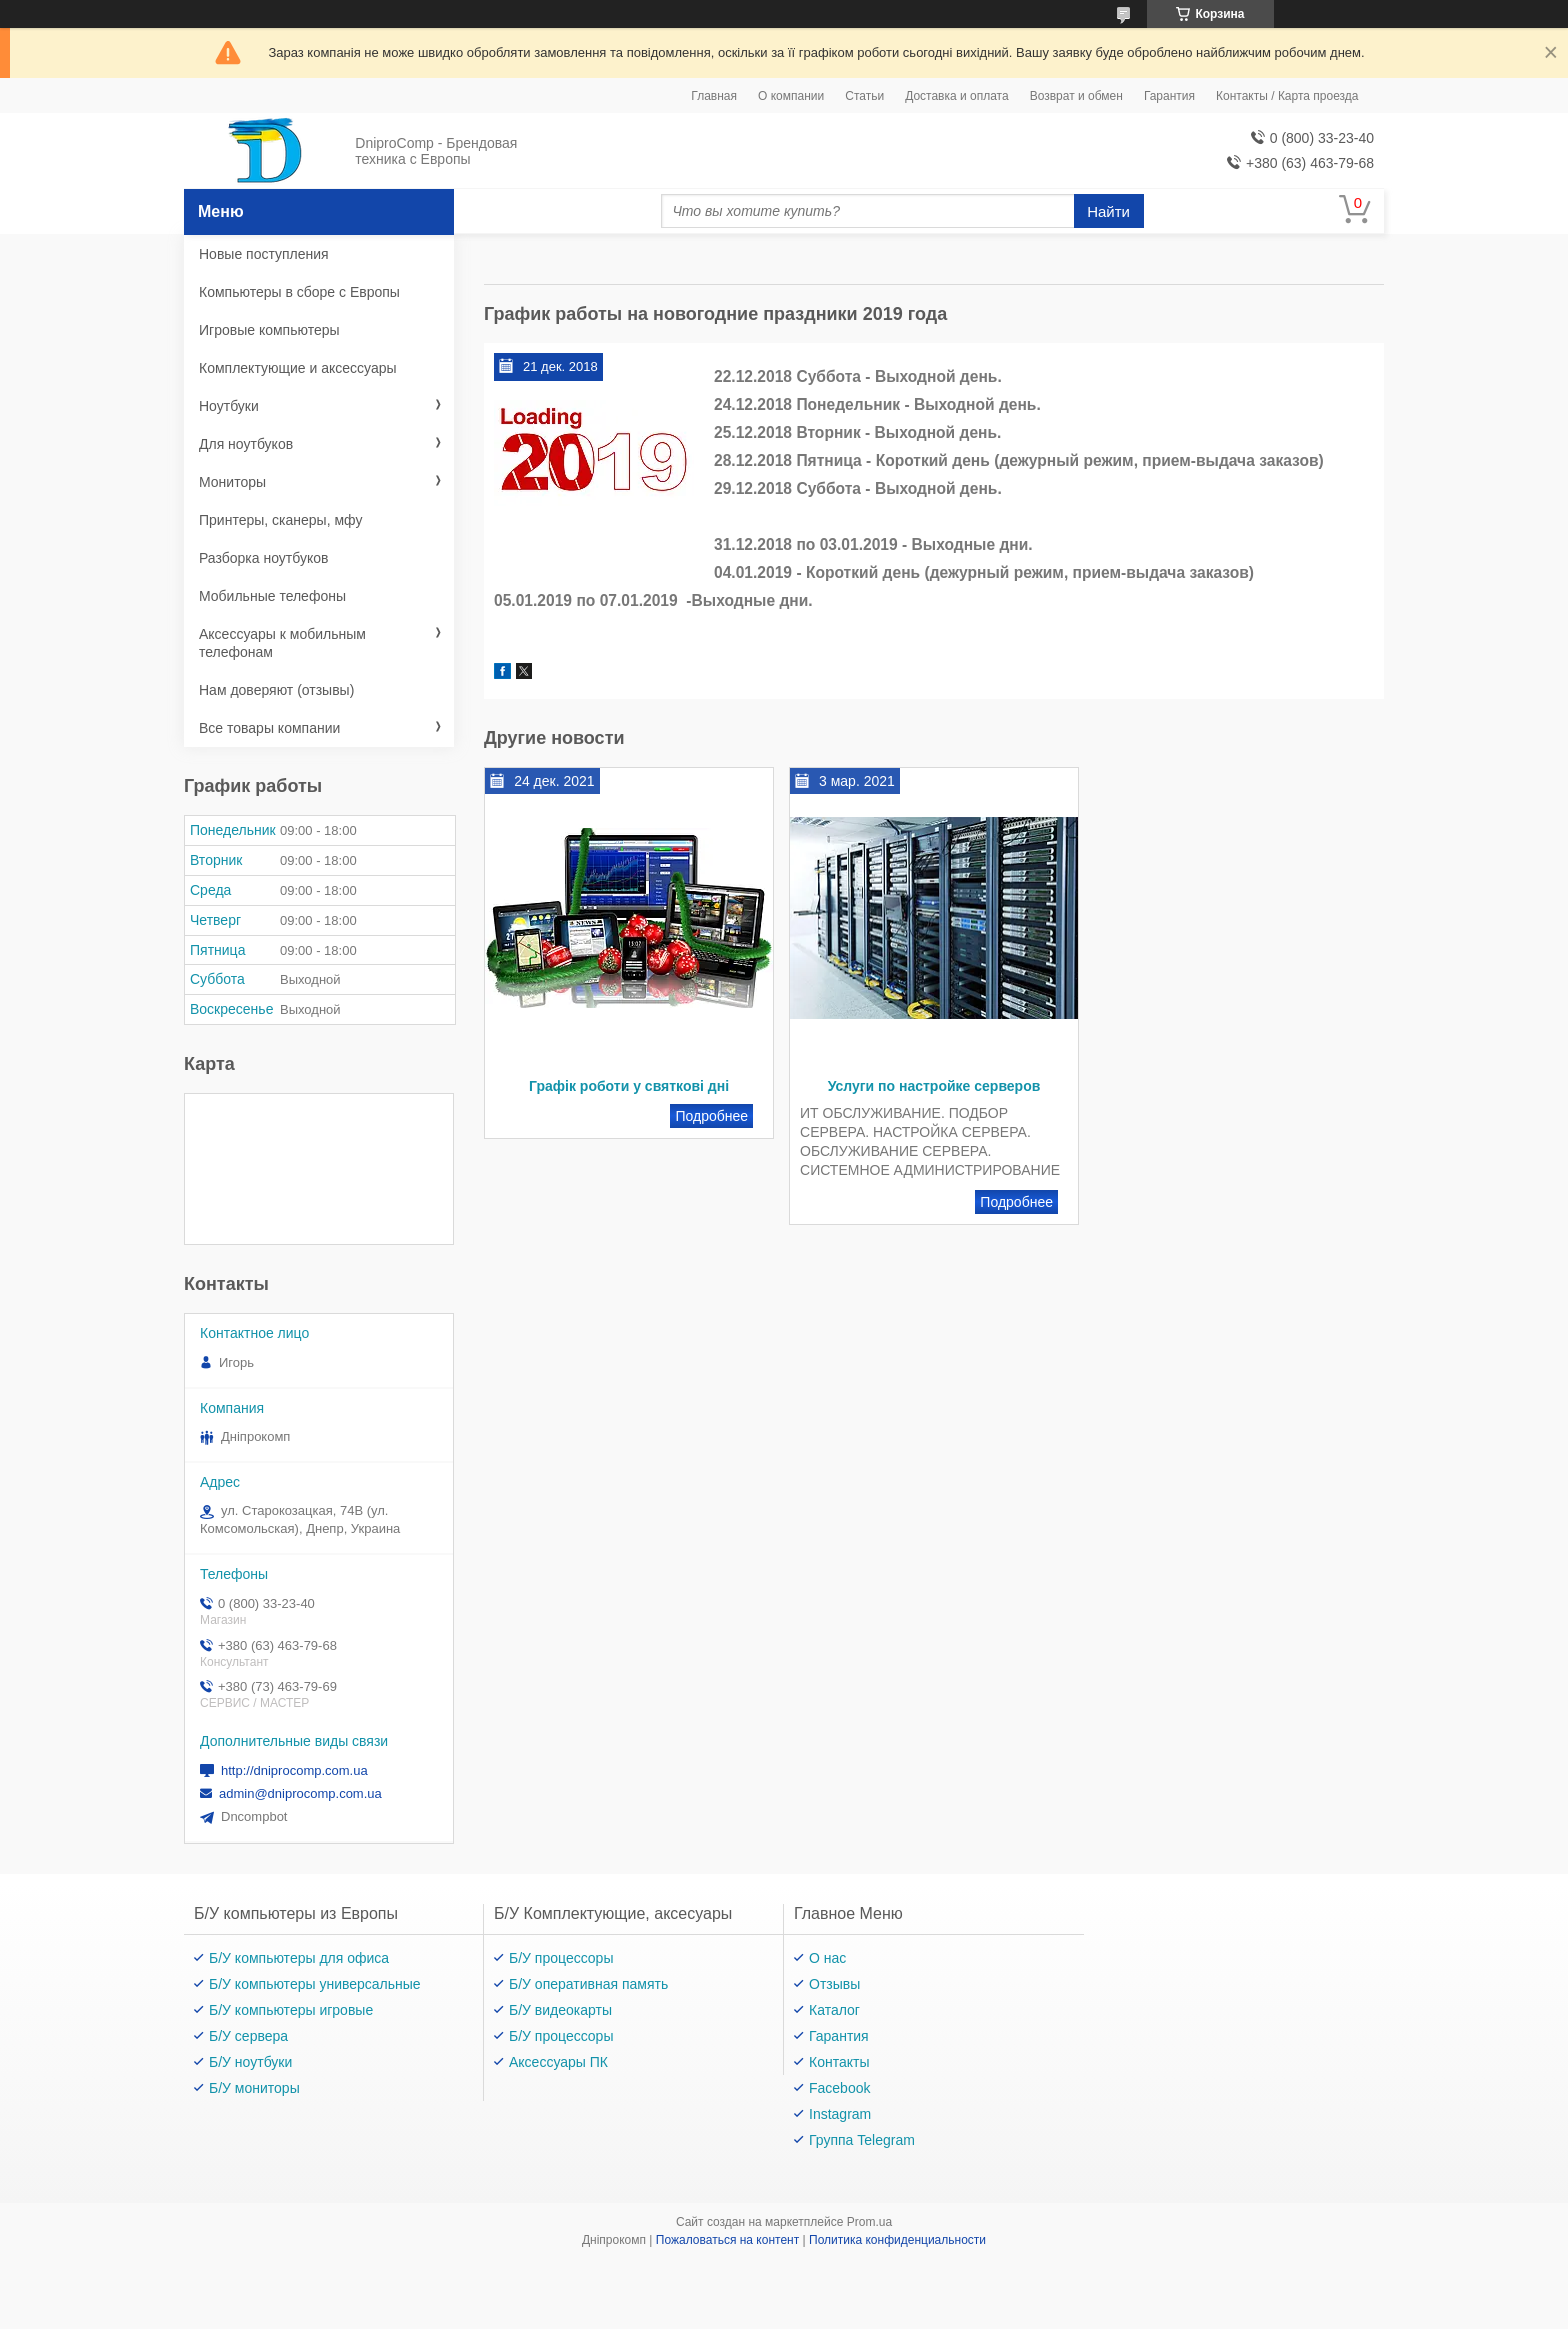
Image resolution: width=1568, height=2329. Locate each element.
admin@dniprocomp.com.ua (300, 1793)
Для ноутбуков (246, 444)
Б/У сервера (248, 2036)
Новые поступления (264, 254)
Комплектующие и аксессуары (298, 368)
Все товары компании (269, 728)
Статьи (864, 96)
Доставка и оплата (957, 96)
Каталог (834, 2010)
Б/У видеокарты (560, 2010)
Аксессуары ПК (558, 2062)
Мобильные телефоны (272, 596)
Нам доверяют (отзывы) (276, 690)
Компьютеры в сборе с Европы (299, 292)
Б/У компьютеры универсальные (315, 1984)
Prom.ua (869, 2222)
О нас (827, 1958)
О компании (791, 96)
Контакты (839, 2062)
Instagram (840, 2114)
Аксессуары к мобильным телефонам (282, 643)
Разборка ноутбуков (263, 558)
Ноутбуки (229, 406)
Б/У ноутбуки (250, 2062)
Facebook (839, 2088)
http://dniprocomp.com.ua (294, 1770)
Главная (714, 96)
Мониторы (232, 482)
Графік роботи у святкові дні (629, 1086)
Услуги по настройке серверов (934, 1086)
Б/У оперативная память (588, 1984)
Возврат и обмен (1076, 96)
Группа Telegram (862, 2140)
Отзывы (834, 1984)
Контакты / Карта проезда (1287, 96)
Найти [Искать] (1108, 211)
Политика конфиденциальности (897, 2240)
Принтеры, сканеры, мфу (280, 520)
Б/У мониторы (254, 2088)
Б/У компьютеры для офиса (299, 1958)
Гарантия (1169, 96)
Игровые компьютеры (269, 330)
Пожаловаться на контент (727, 2240)
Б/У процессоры (561, 1958)
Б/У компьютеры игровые (291, 2010)
